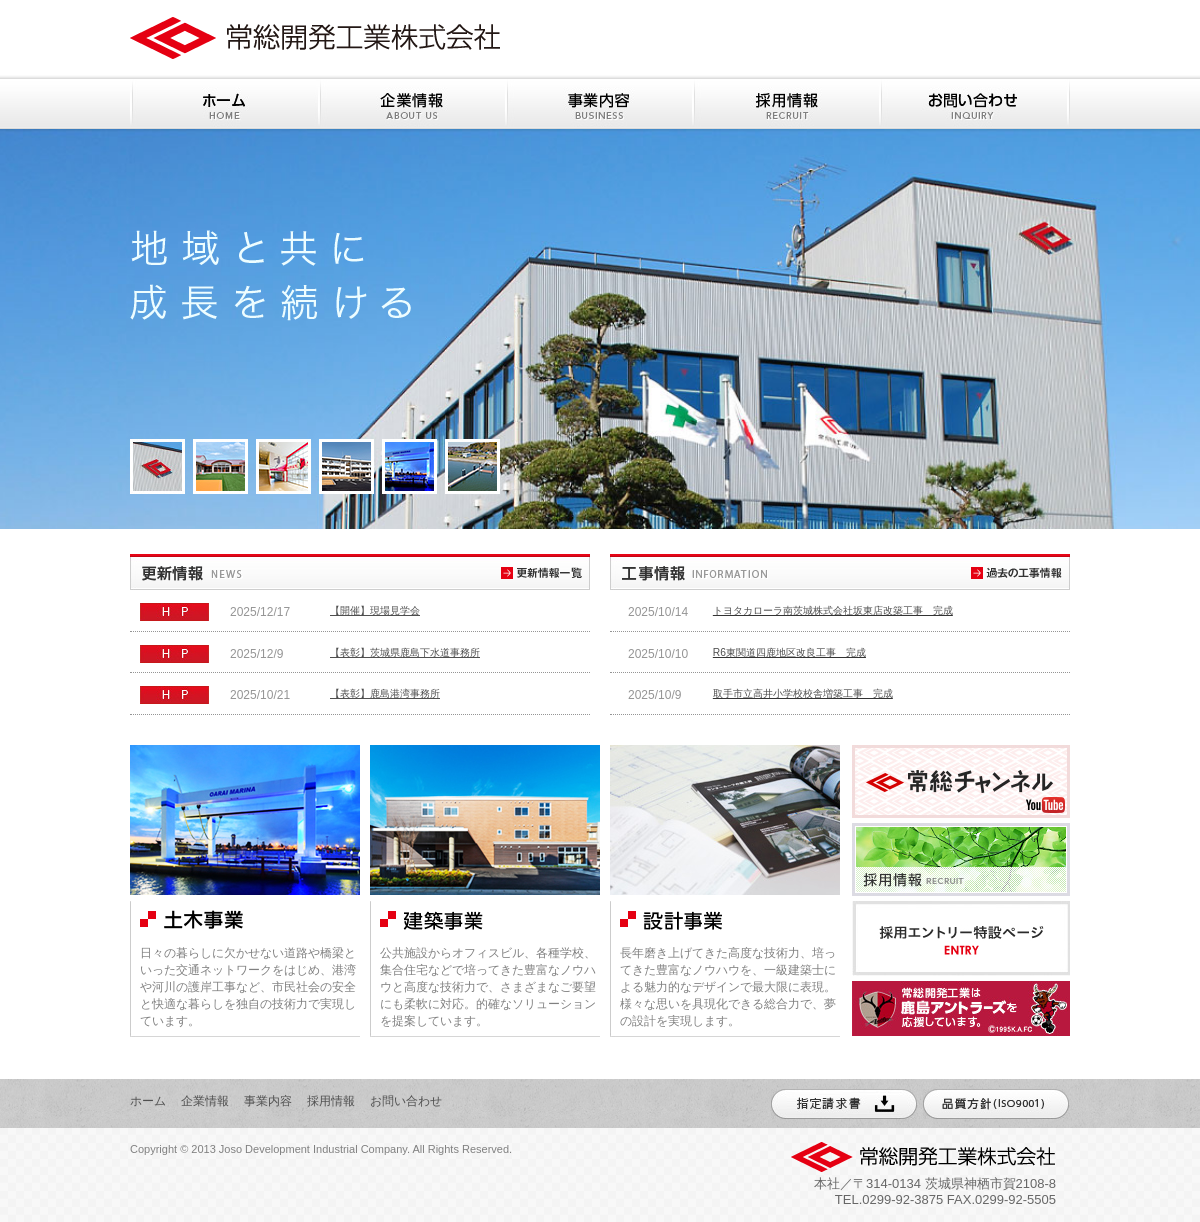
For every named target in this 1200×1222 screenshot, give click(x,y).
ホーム (148, 1101)
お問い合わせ (406, 1101)
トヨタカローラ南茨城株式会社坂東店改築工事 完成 (833, 610)
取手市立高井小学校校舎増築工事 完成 (803, 693)
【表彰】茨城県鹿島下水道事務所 (405, 652)
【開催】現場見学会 (375, 610)
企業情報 (205, 1101)
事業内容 (268, 1101)
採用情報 (331, 1101)
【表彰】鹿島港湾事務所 (385, 693)
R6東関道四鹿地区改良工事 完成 (789, 652)
